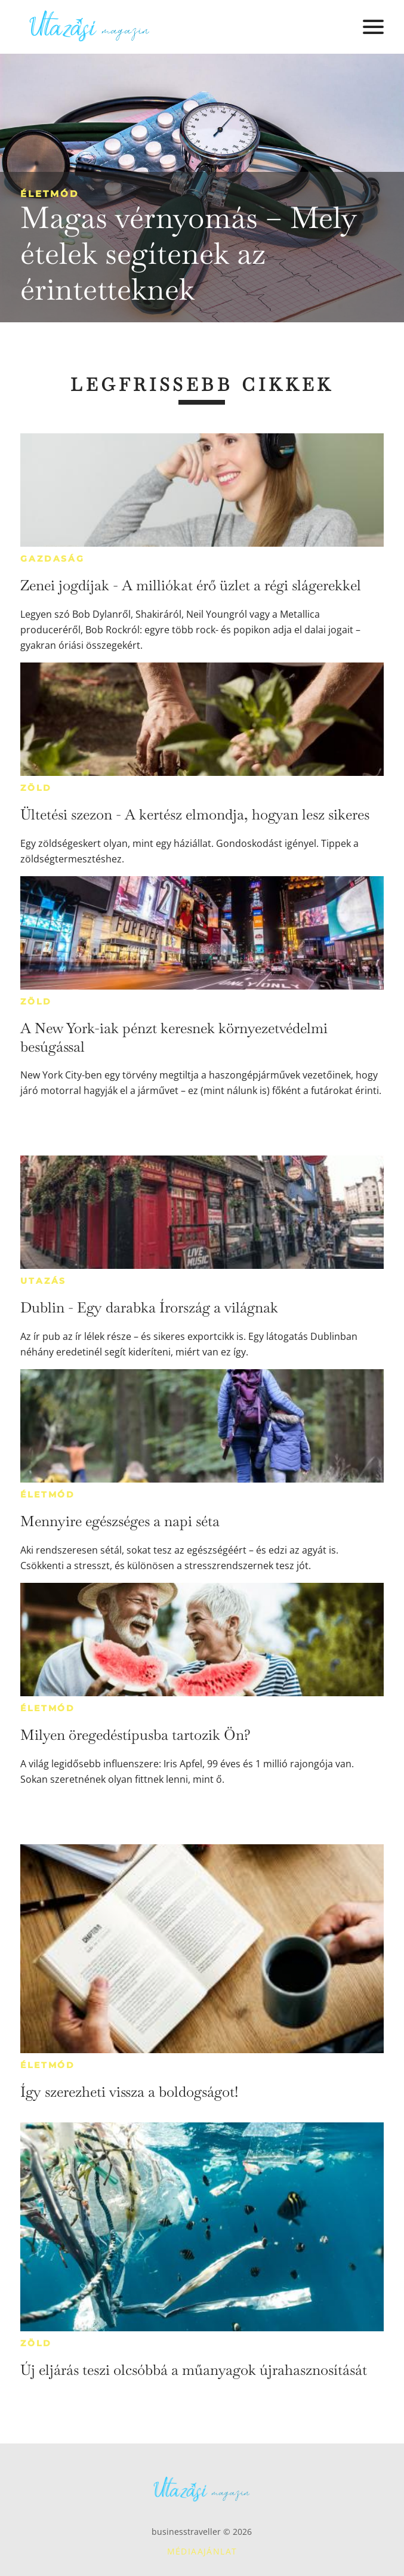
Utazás (43, 1280)
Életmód (49, 193)
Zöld (35, 787)
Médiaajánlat (202, 2551)
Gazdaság (52, 558)
